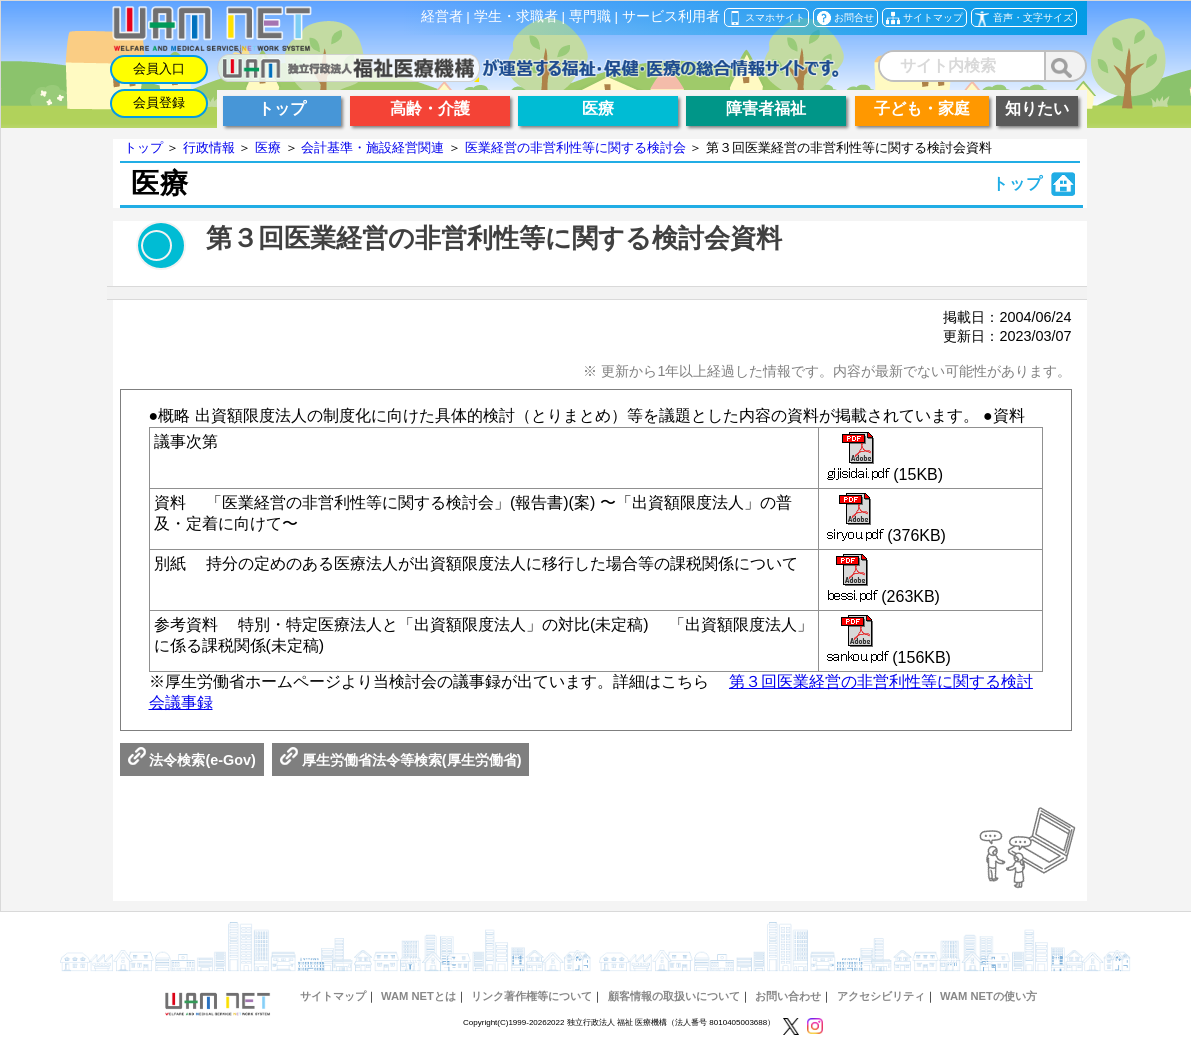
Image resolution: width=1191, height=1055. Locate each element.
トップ (143, 147)
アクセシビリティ (881, 996)
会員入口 (159, 68)
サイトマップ (333, 996)
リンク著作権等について (531, 996)
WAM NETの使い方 (988, 996)
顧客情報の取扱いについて (674, 996)
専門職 (590, 16)
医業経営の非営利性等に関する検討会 (575, 147)
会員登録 (159, 102)
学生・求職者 (516, 16)
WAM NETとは (418, 996)
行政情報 (209, 147)
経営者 (442, 16)
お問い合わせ (788, 996)
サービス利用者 (671, 16)
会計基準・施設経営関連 (372, 147)
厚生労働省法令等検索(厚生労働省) (401, 760)
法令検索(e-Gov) (192, 760)
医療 (268, 147)
